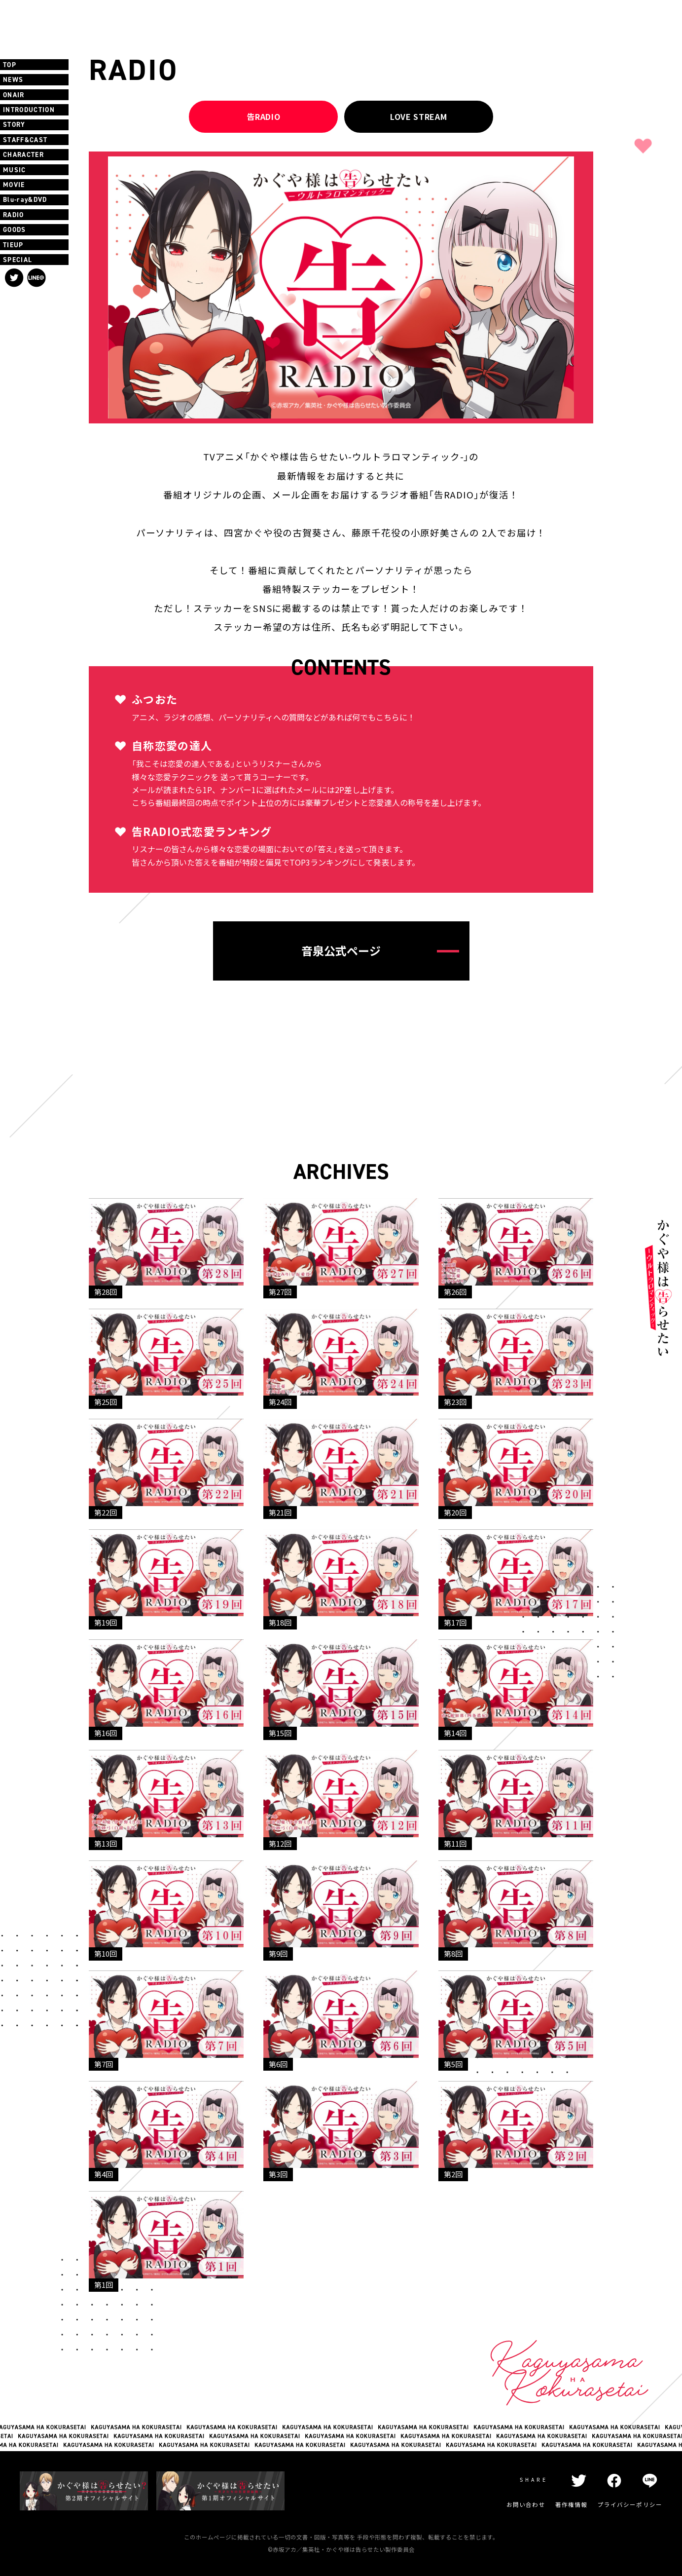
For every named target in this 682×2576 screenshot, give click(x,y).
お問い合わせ (525, 2504)
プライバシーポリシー (630, 2504)
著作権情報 (571, 2504)
